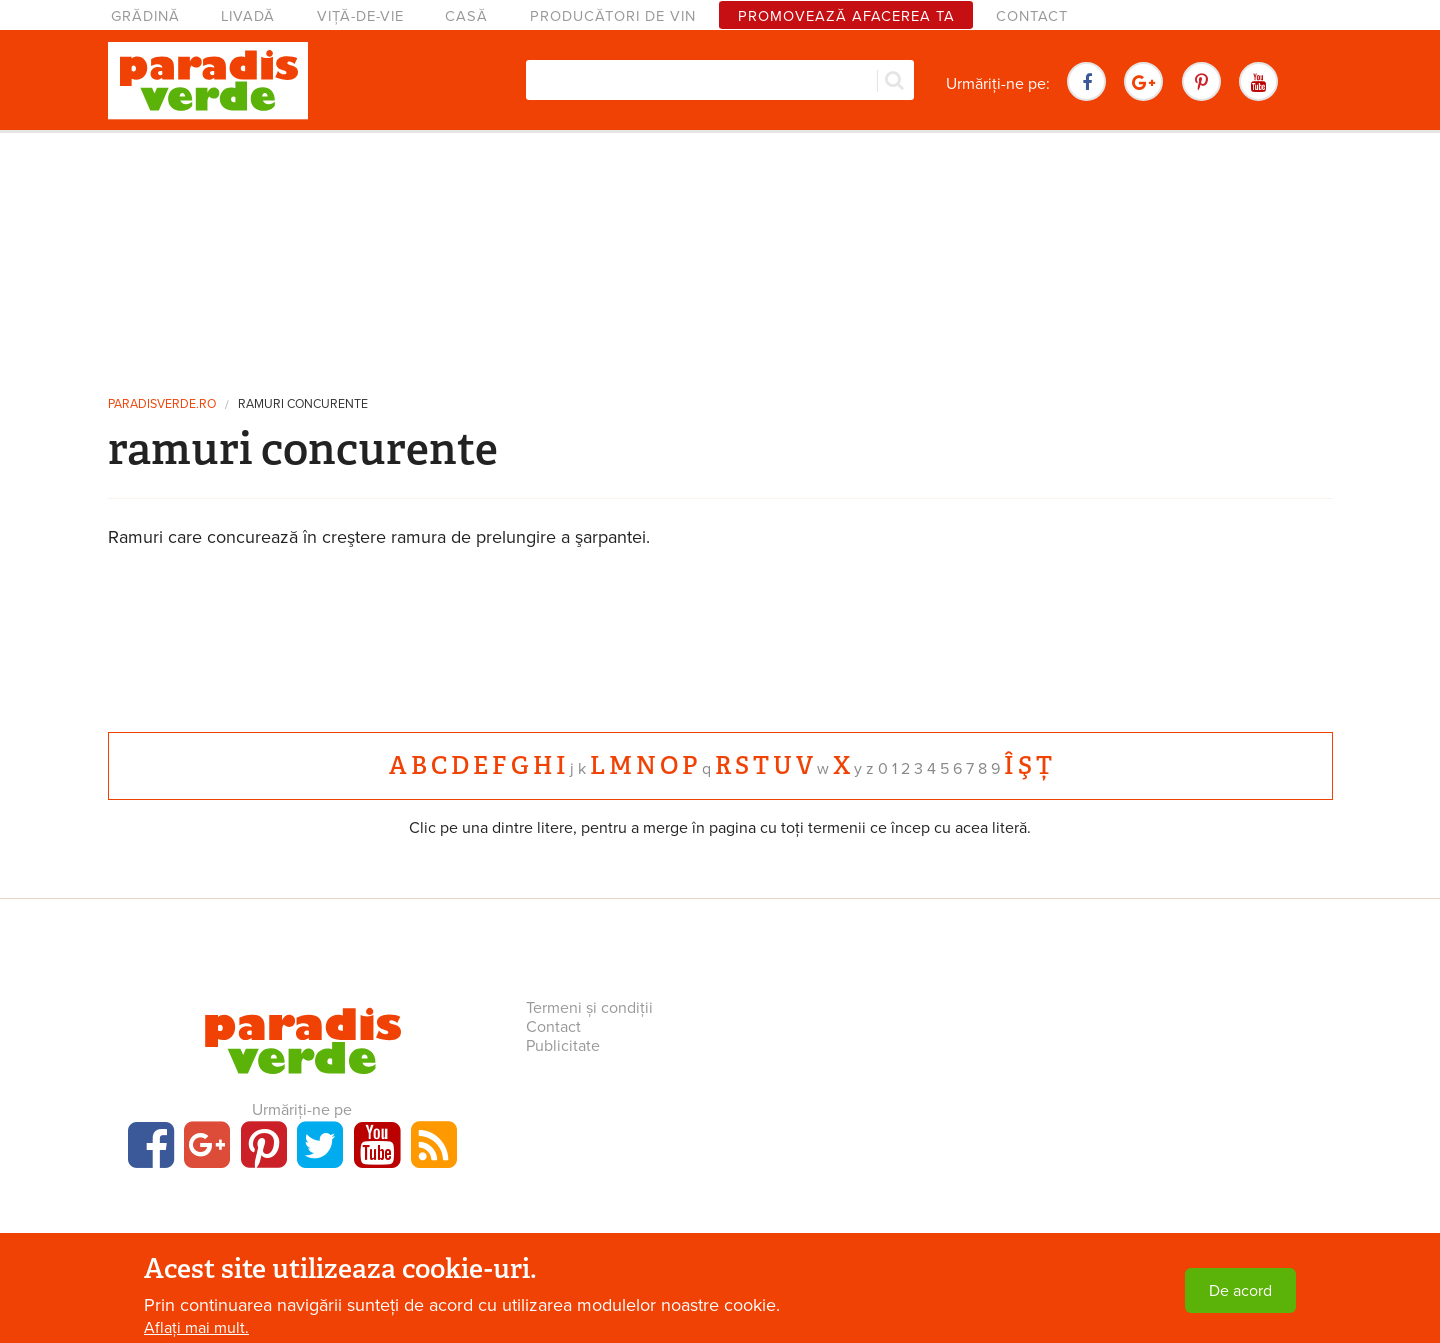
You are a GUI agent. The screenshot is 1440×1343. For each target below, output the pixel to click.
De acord (1240, 1291)
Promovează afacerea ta (846, 16)
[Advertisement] (720, 255)
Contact (1032, 16)
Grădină (145, 16)
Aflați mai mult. (196, 1328)
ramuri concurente (303, 404)
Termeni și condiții (589, 1008)
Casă (466, 16)
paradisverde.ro (162, 404)
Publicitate (563, 1046)
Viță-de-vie (360, 16)
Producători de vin (613, 16)
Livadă (248, 16)
